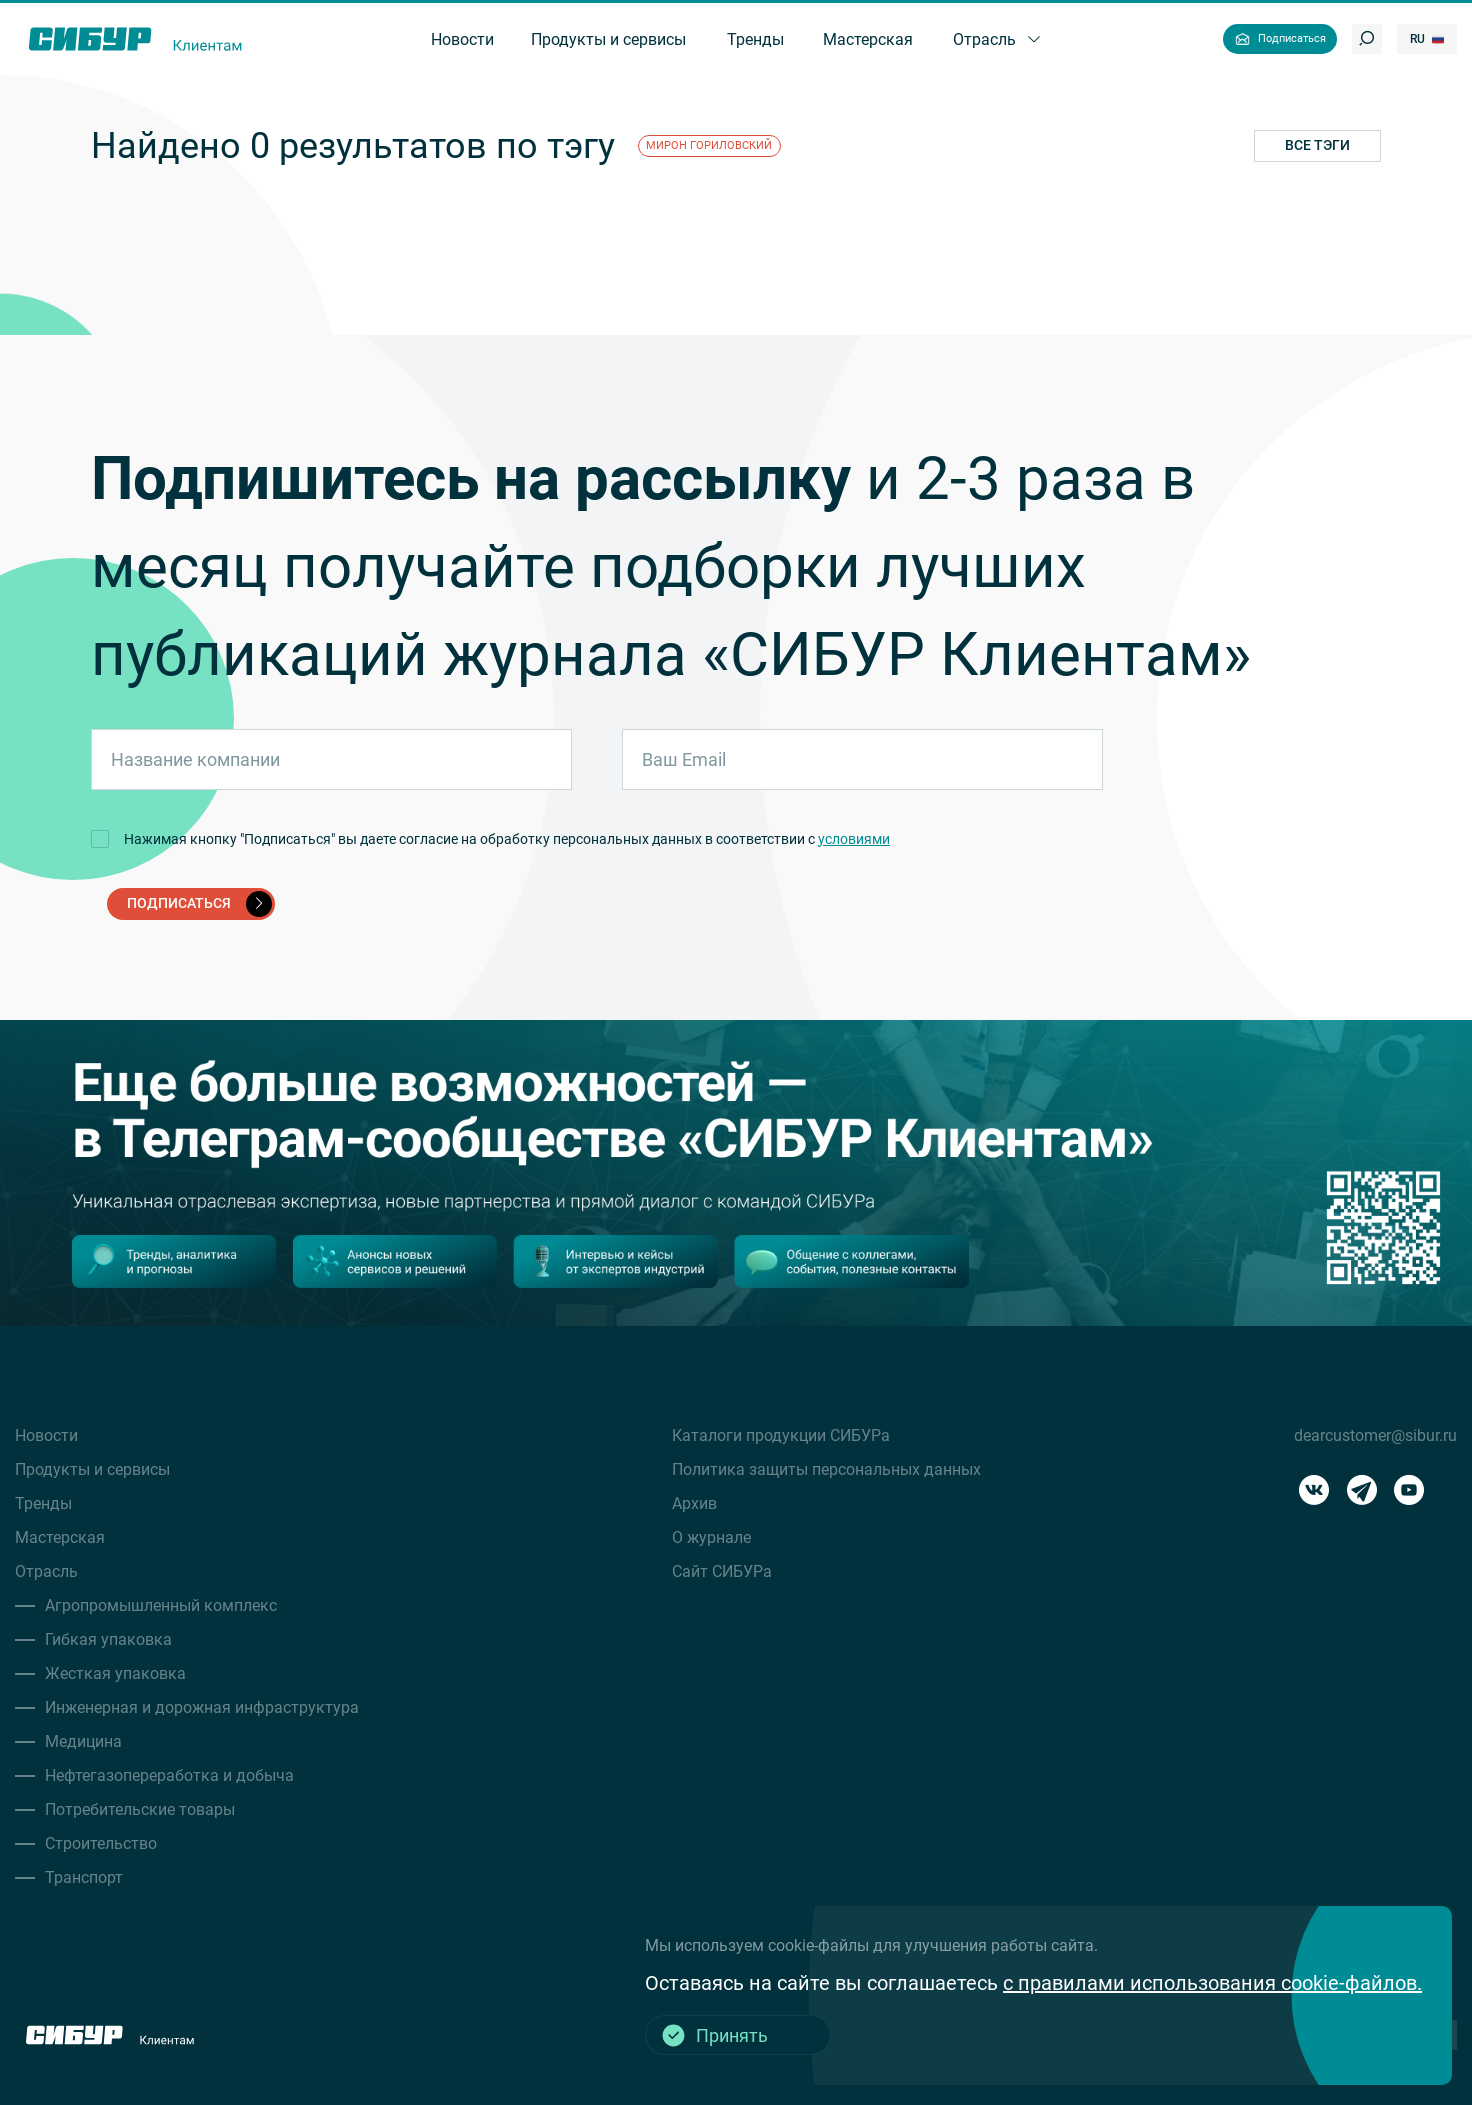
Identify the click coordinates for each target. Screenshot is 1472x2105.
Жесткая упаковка (115, 1673)
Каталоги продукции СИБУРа (781, 1435)
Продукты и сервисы (92, 1469)
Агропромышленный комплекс (161, 1605)
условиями (854, 839)
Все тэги (1317, 145)
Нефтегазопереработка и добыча (169, 1775)
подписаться (199, 904)
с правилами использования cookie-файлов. (1212, 1983)
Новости (46, 1435)
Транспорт (84, 1877)
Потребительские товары (140, 1809)
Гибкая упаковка (108, 1639)
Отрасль (46, 1571)
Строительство (101, 1843)
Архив (694, 1503)
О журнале (711, 1537)
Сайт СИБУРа (722, 1571)
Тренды (43, 1503)
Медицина (83, 1741)
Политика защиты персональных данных (826, 1469)
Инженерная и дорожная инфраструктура (202, 1707)
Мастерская (60, 1537)
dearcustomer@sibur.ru (1375, 1435)
